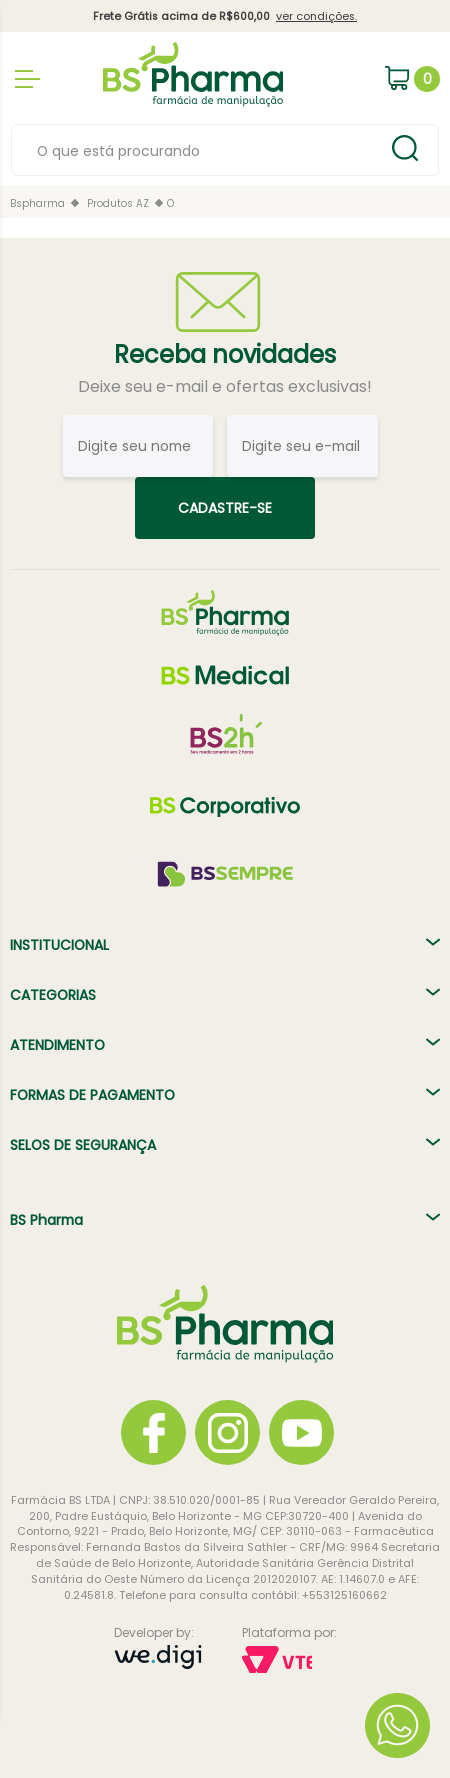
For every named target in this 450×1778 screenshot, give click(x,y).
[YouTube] (301, 1432)
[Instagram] (227, 1432)
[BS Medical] (225, 675)
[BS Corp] (225, 807)
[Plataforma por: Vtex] (289, 1661)
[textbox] (200, 151)
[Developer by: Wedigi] (158, 1659)
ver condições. (316, 16)
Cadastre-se (225, 508)
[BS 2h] (225, 741)
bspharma (37, 203)
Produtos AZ (118, 203)
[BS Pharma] (225, 613)
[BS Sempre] (225, 873)
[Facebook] (153, 1432)
